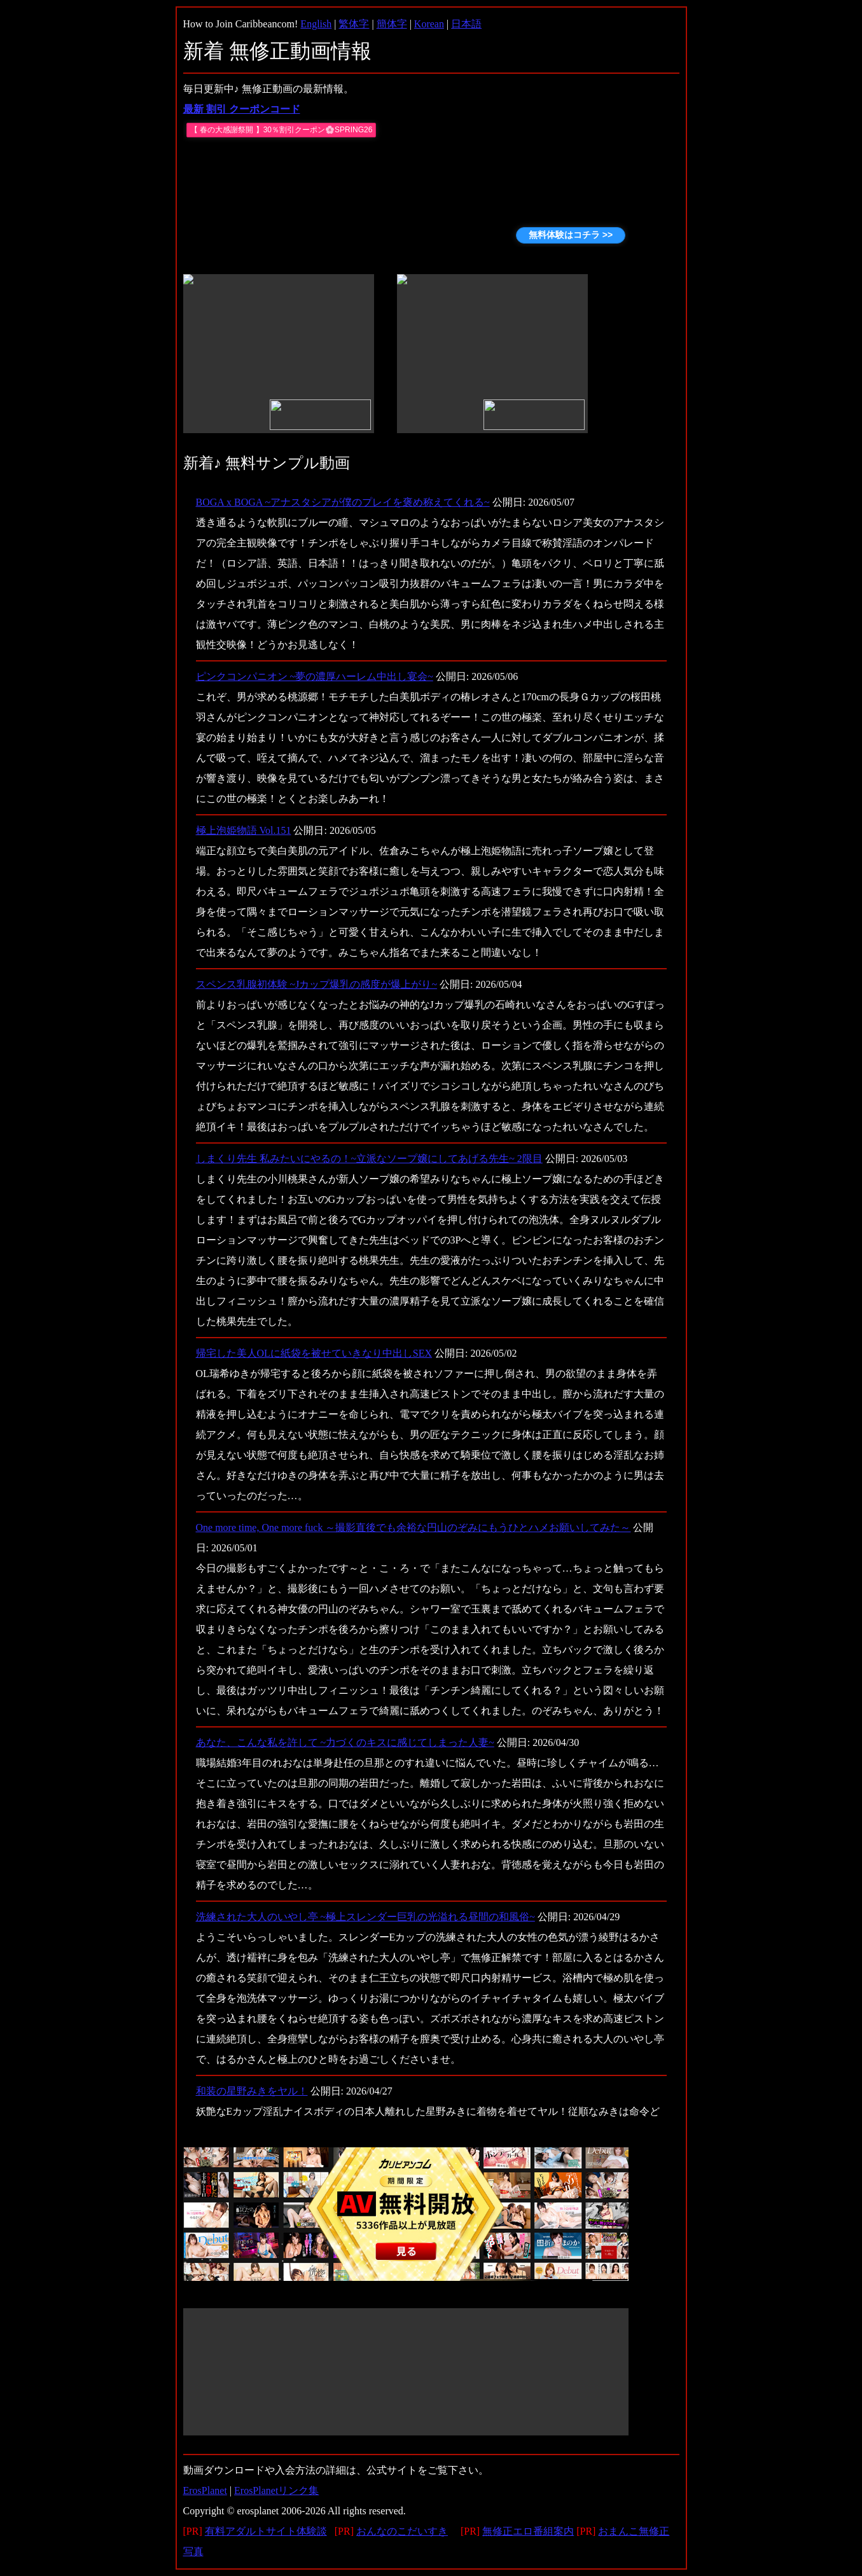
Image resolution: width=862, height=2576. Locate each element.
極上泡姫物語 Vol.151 (243, 830)
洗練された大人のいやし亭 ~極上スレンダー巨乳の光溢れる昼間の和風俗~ (365, 1916)
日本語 (466, 23)
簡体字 (392, 23)
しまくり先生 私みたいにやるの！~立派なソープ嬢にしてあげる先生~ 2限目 (369, 1158)
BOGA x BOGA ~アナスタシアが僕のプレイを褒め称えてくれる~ (343, 502)
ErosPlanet (205, 2490)
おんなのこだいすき (402, 2531)
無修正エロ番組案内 (528, 2531)
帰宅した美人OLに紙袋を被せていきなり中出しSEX (314, 1353)
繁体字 (353, 23)
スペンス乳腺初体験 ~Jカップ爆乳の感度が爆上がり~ (317, 984)
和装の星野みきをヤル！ (252, 2091)
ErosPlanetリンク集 (276, 2490)
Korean (429, 23)
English (315, 23)
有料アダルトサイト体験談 (266, 2531)
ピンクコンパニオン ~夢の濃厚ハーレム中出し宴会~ (314, 676)
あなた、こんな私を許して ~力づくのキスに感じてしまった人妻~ (345, 1742)
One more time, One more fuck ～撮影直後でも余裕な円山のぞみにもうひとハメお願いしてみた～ (413, 1527)
